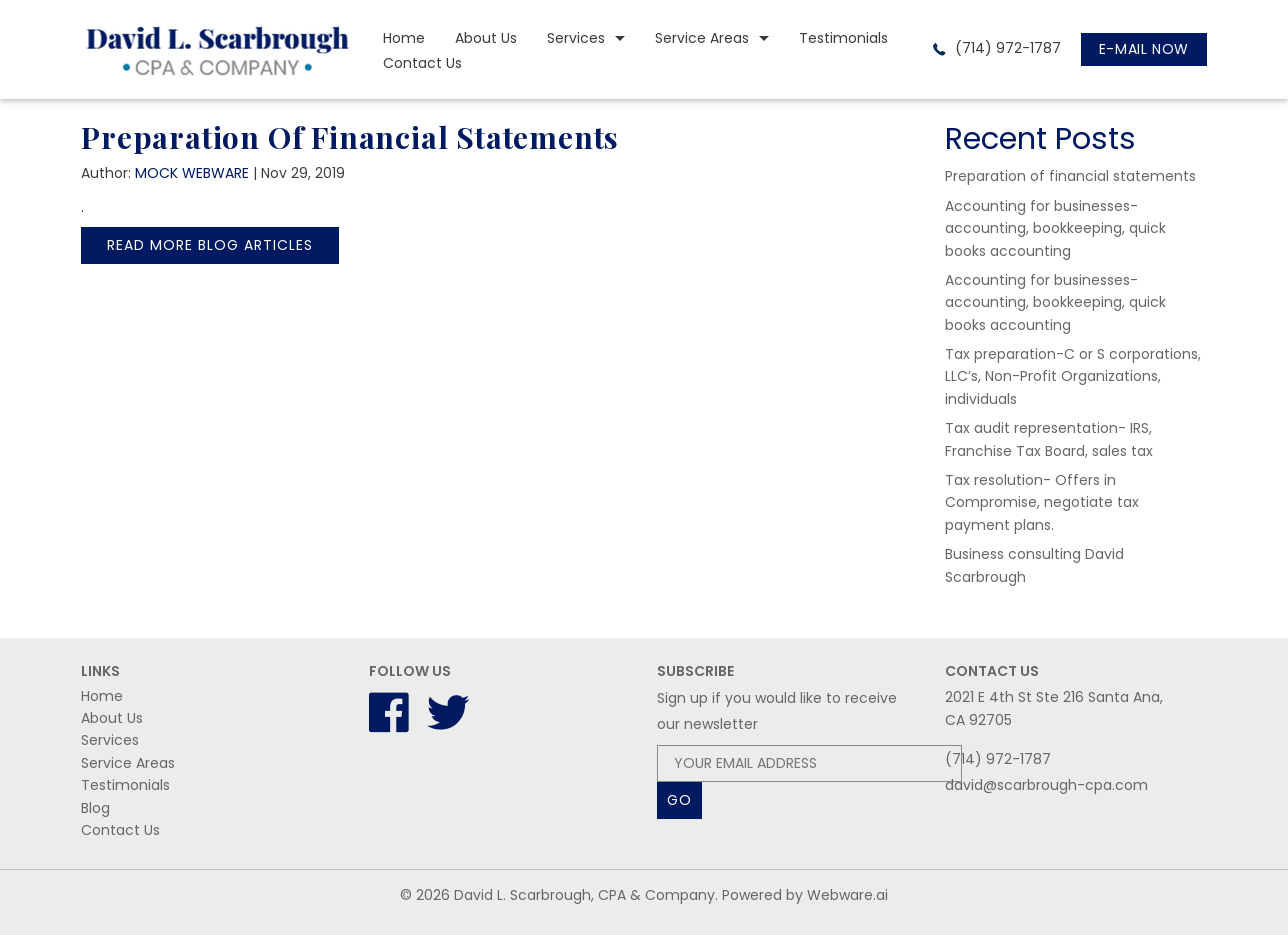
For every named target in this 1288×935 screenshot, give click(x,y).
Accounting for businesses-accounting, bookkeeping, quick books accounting (1055, 228)
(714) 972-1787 (1006, 48)
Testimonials (843, 38)
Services (576, 38)
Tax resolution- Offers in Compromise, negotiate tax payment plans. (1042, 502)
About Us (486, 38)
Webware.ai (847, 895)
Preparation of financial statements (1070, 176)
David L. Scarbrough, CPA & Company (584, 895)
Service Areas (702, 38)
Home (404, 38)
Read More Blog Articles (210, 245)
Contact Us (422, 63)
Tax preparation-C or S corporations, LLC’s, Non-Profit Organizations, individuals (1073, 376)
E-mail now (1144, 49)
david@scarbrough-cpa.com (1046, 785)
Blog (95, 808)
